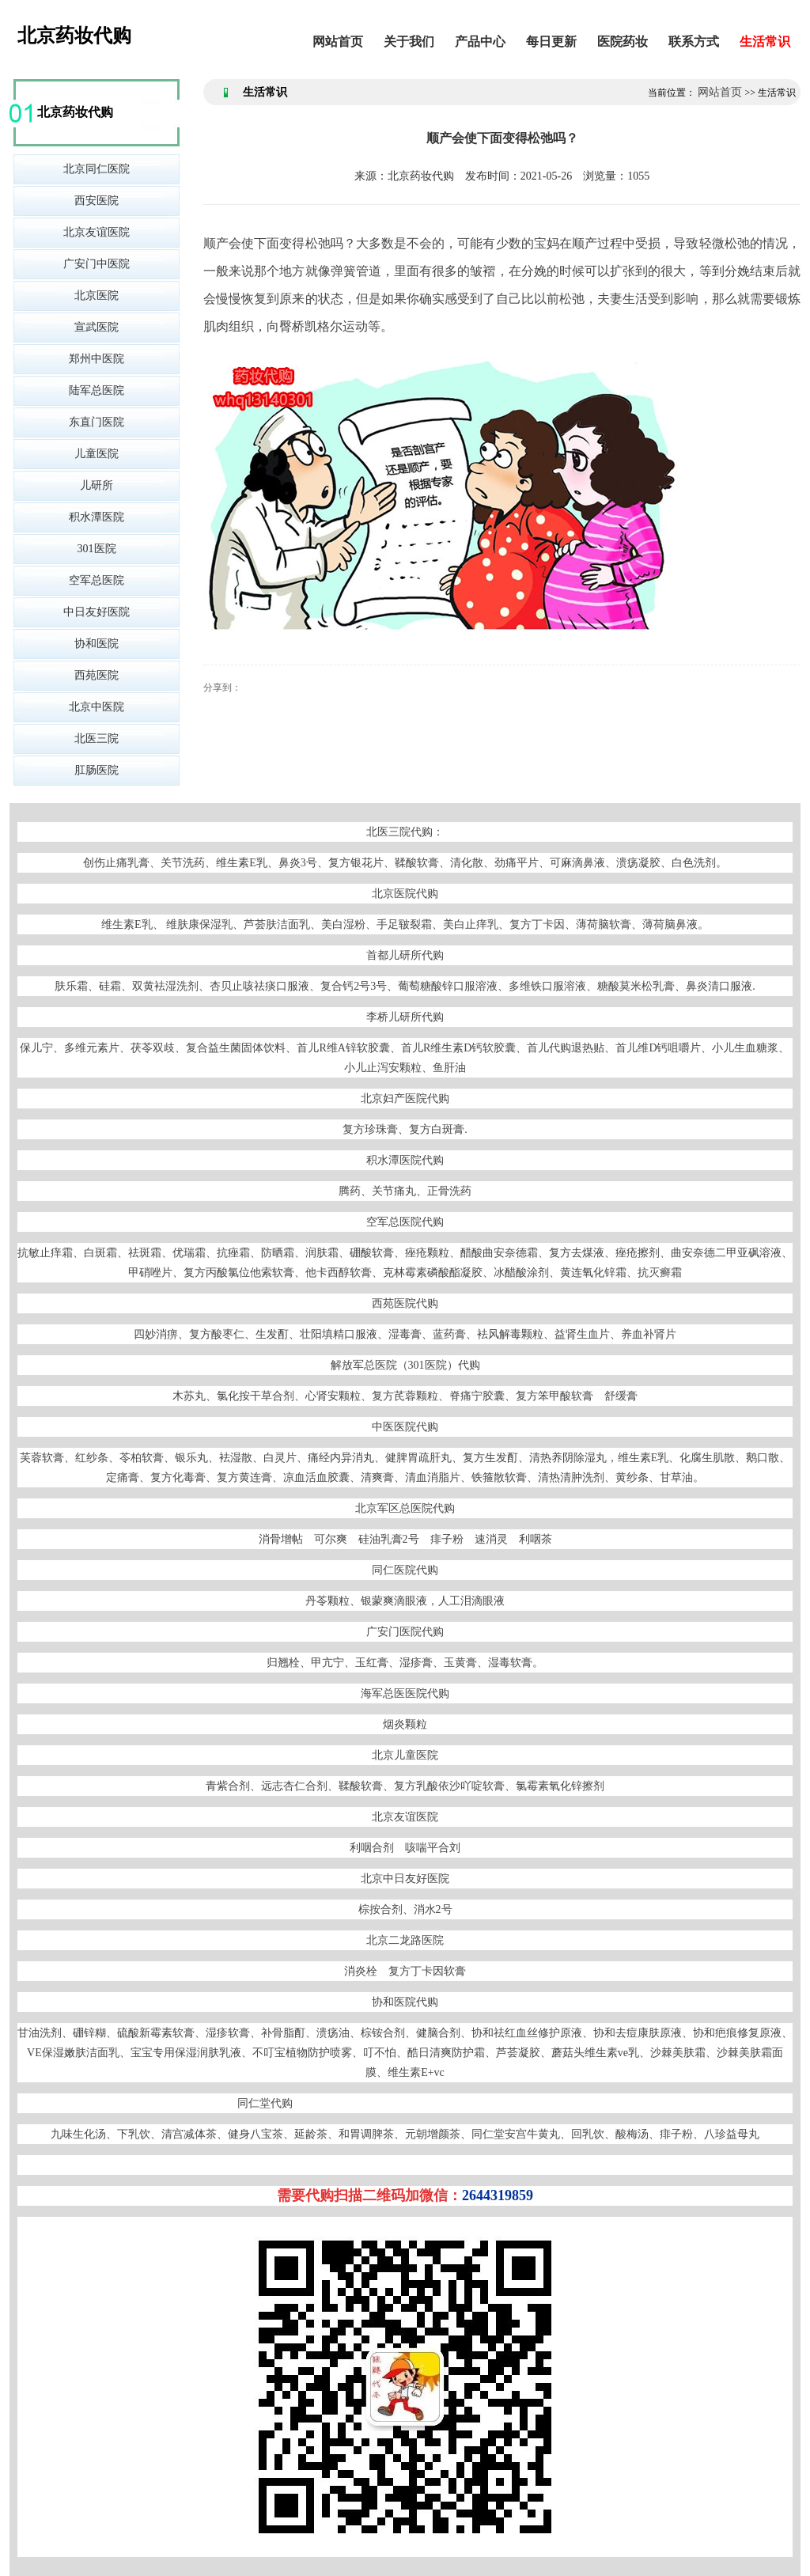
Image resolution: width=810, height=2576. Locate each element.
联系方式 (693, 41)
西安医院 (96, 200)
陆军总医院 (96, 390)
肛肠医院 (96, 770)
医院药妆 (622, 41)
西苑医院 (96, 675)
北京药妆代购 (74, 35)
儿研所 (96, 485)
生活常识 (765, 41)
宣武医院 (96, 327)
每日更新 (551, 41)
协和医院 (96, 644)
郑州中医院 (96, 359)
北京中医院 (96, 707)
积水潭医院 (96, 517)
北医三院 (96, 738)
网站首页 (337, 41)
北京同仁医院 (96, 169)
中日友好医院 (96, 612)
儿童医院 (96, 454)
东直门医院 (96, 422)
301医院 (97, 549)
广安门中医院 (96, 264)
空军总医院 (96, 580)
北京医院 (96, 295)
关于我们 (409, 41)
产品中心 (480, 41)
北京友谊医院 (96, 232)
